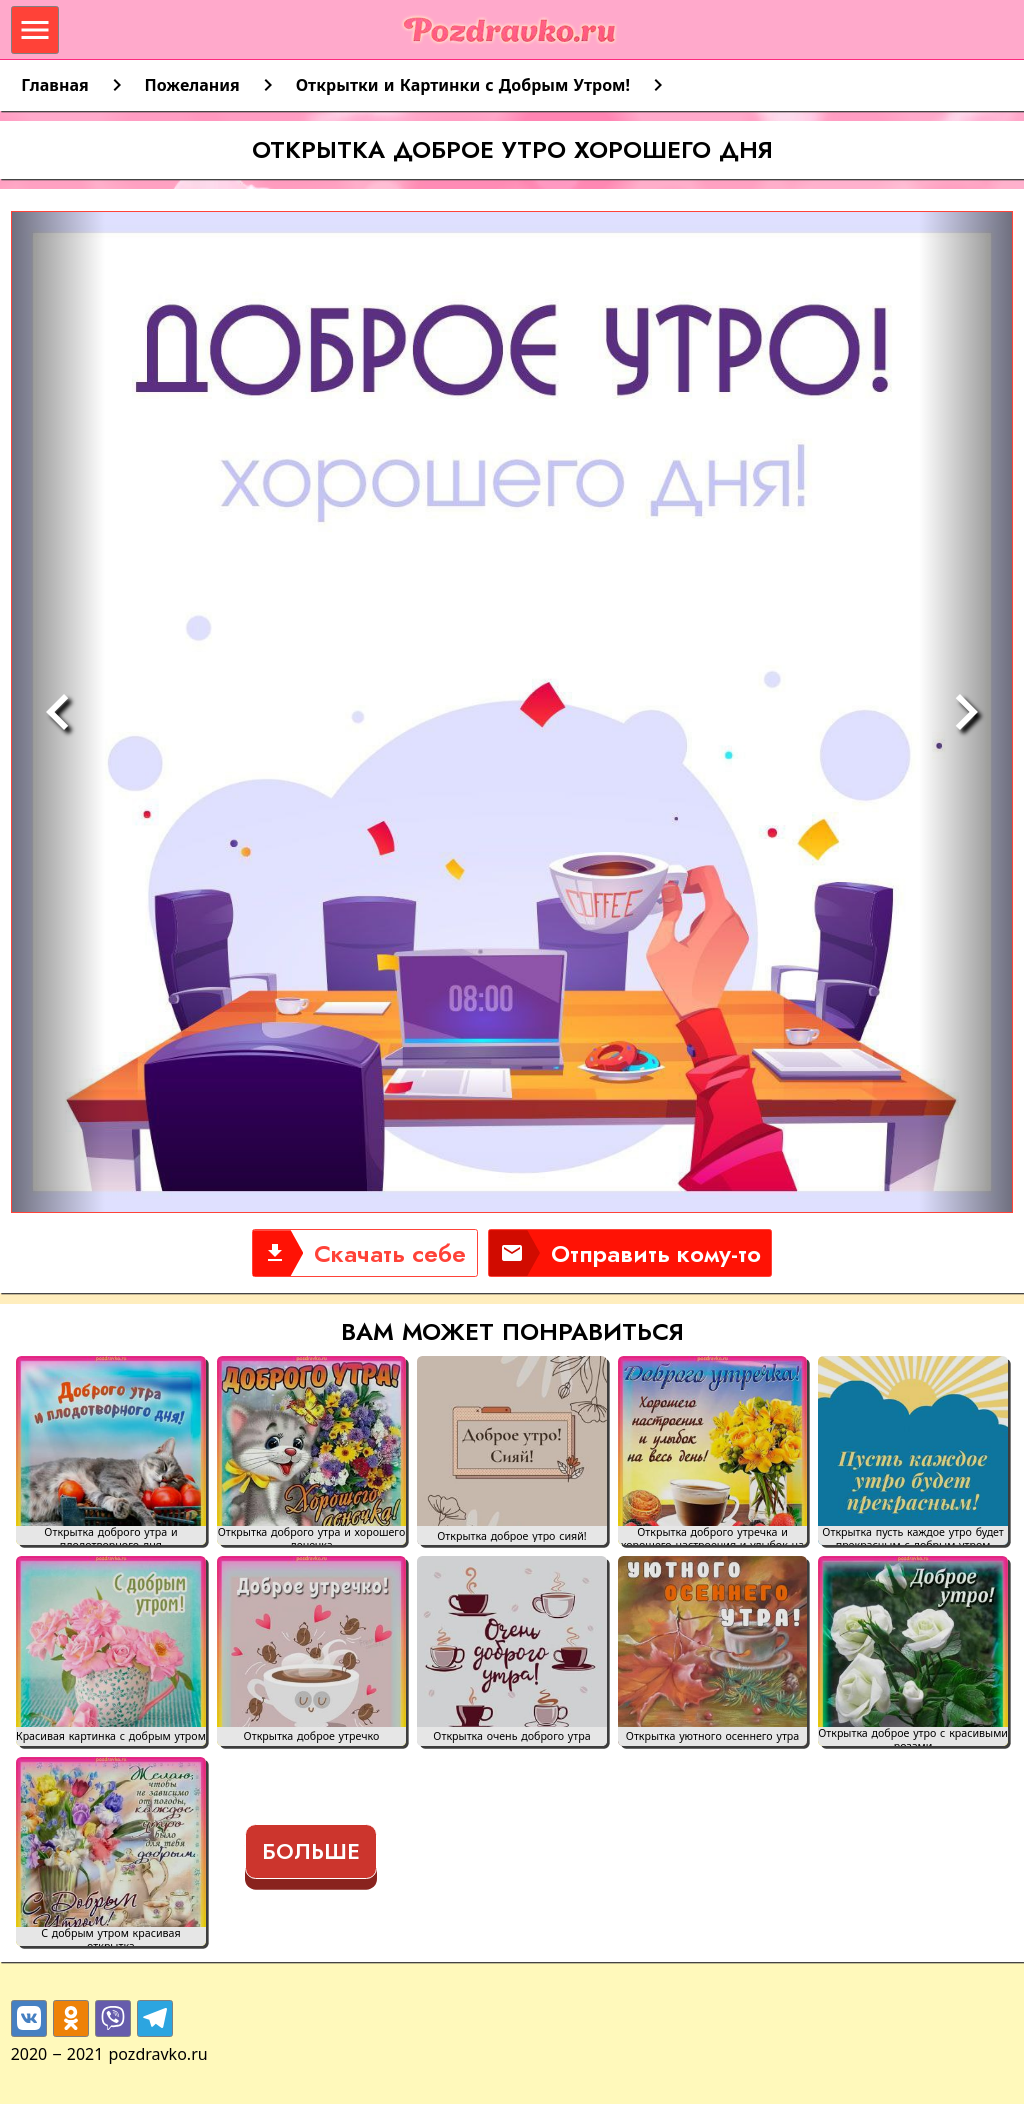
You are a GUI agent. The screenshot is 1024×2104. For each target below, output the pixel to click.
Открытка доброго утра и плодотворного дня (110, 1535)
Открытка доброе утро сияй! (511, 1536)
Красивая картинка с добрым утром (111, 1736)
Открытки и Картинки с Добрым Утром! (463, 85)
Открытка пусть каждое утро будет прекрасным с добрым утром (913, 1535)
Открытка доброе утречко (312, 1736)
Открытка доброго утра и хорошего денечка (312, 1535)
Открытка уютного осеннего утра (712, 1736)
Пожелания (192, 85)
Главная (54, 85)
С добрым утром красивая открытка (110, 1936)
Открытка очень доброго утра (511, 1736)
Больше (311, 1851)
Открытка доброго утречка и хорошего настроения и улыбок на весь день (712, 1535)
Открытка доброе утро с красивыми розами (913, 1736)
